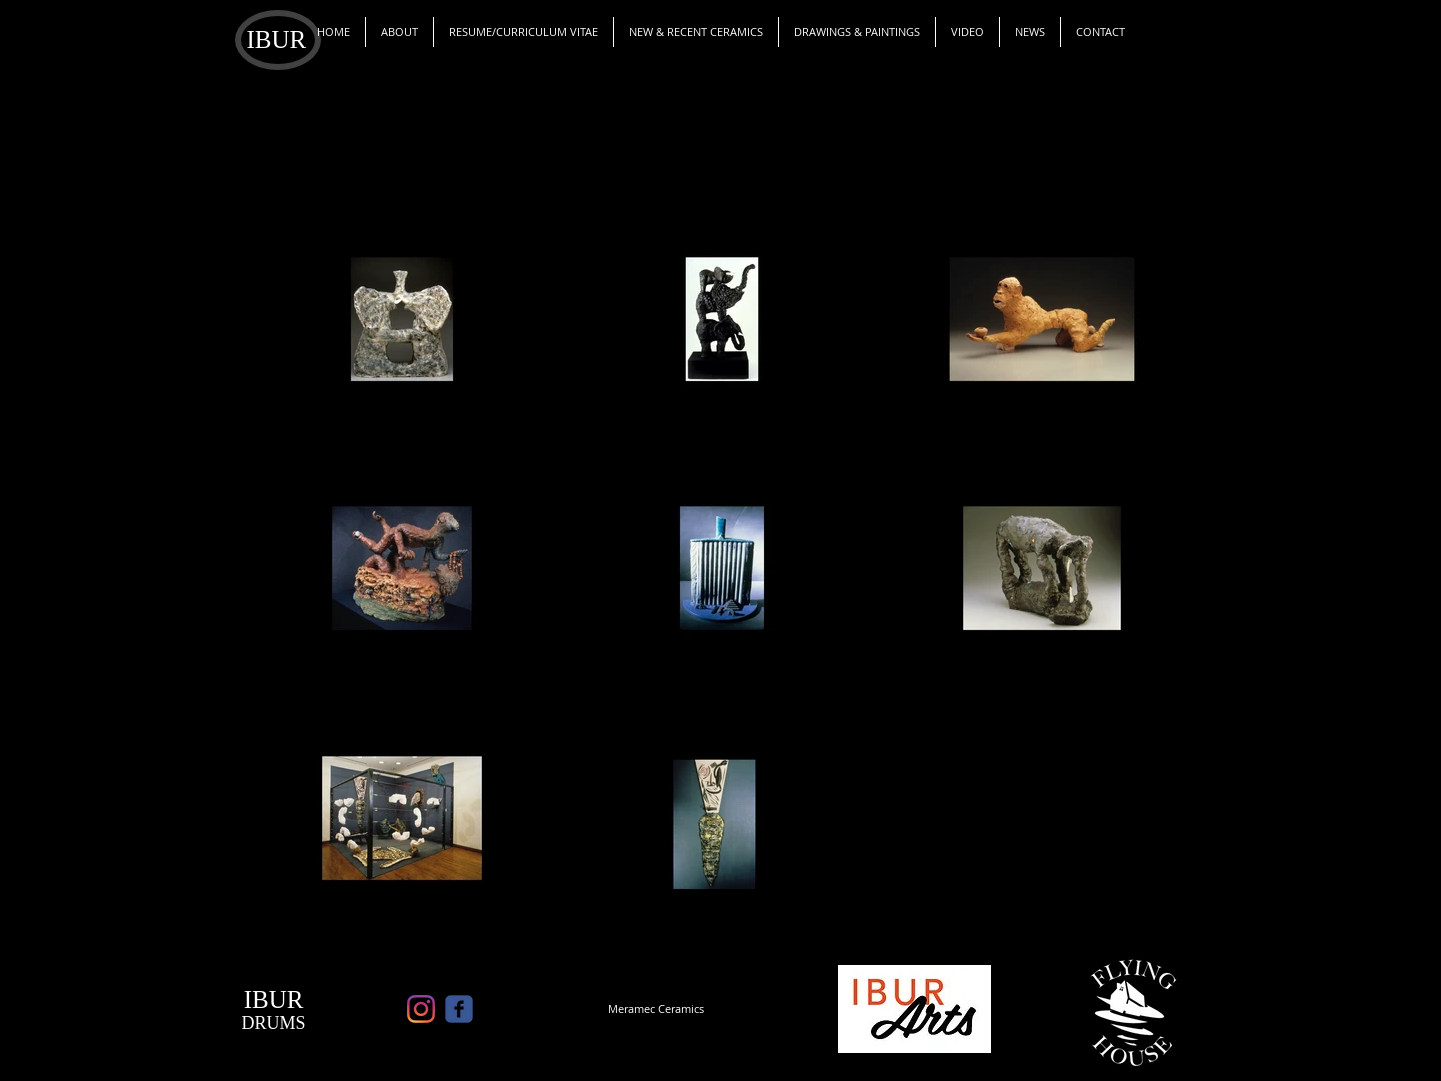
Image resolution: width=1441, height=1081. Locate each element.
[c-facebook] (459, 1009)
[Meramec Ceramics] (656, 1009)
